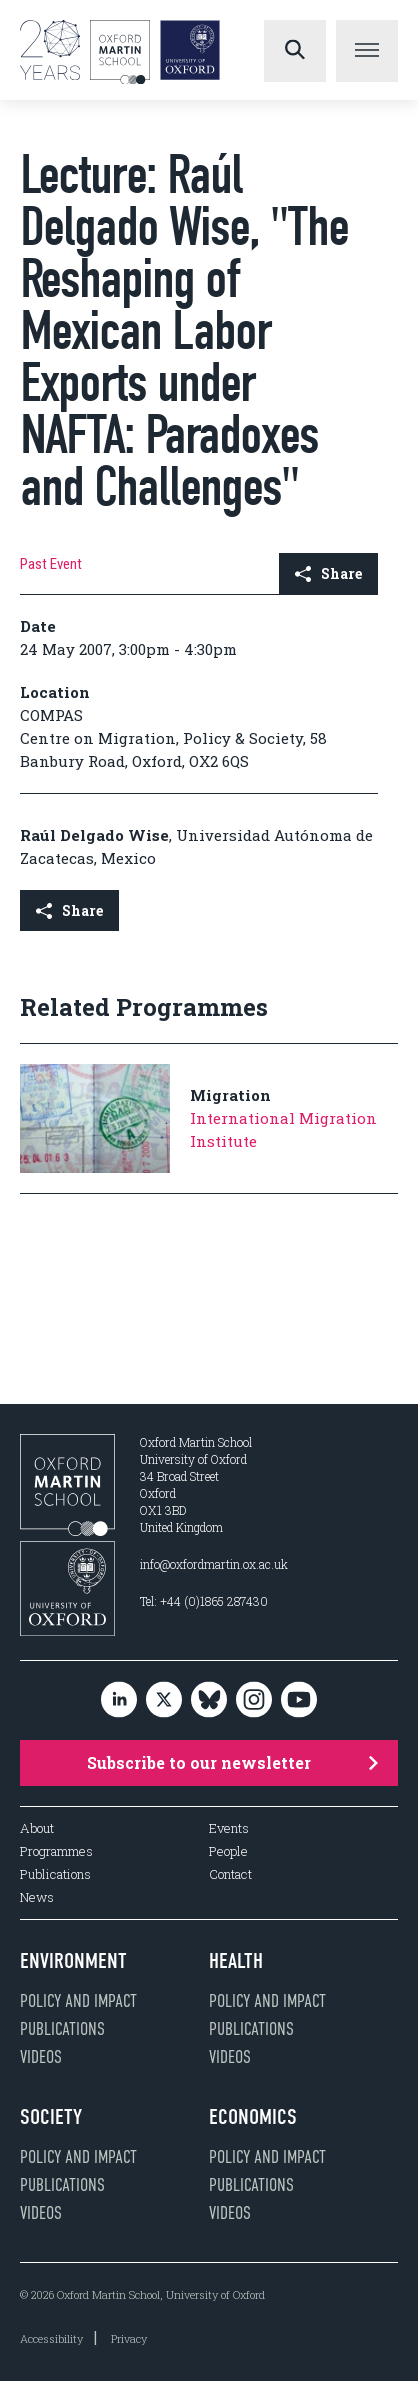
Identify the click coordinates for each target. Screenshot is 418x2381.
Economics (253, 2117)
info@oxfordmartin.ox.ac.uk (214, 1564)
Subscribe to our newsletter (232, 1762)
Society (51, 2117)
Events (229, 1828)
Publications (55, 1874)
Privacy (129, 2338)
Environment (73, 1961)
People (228, 1851)
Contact (230, 1874)
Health (236, 1961)
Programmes (56, 1851)
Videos (41, 2057)
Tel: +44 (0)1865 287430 (204, 1601)
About (37, 1828)
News (37, 1897)
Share (328, 573)
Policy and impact (78, 2001)
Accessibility (51, 2338)
